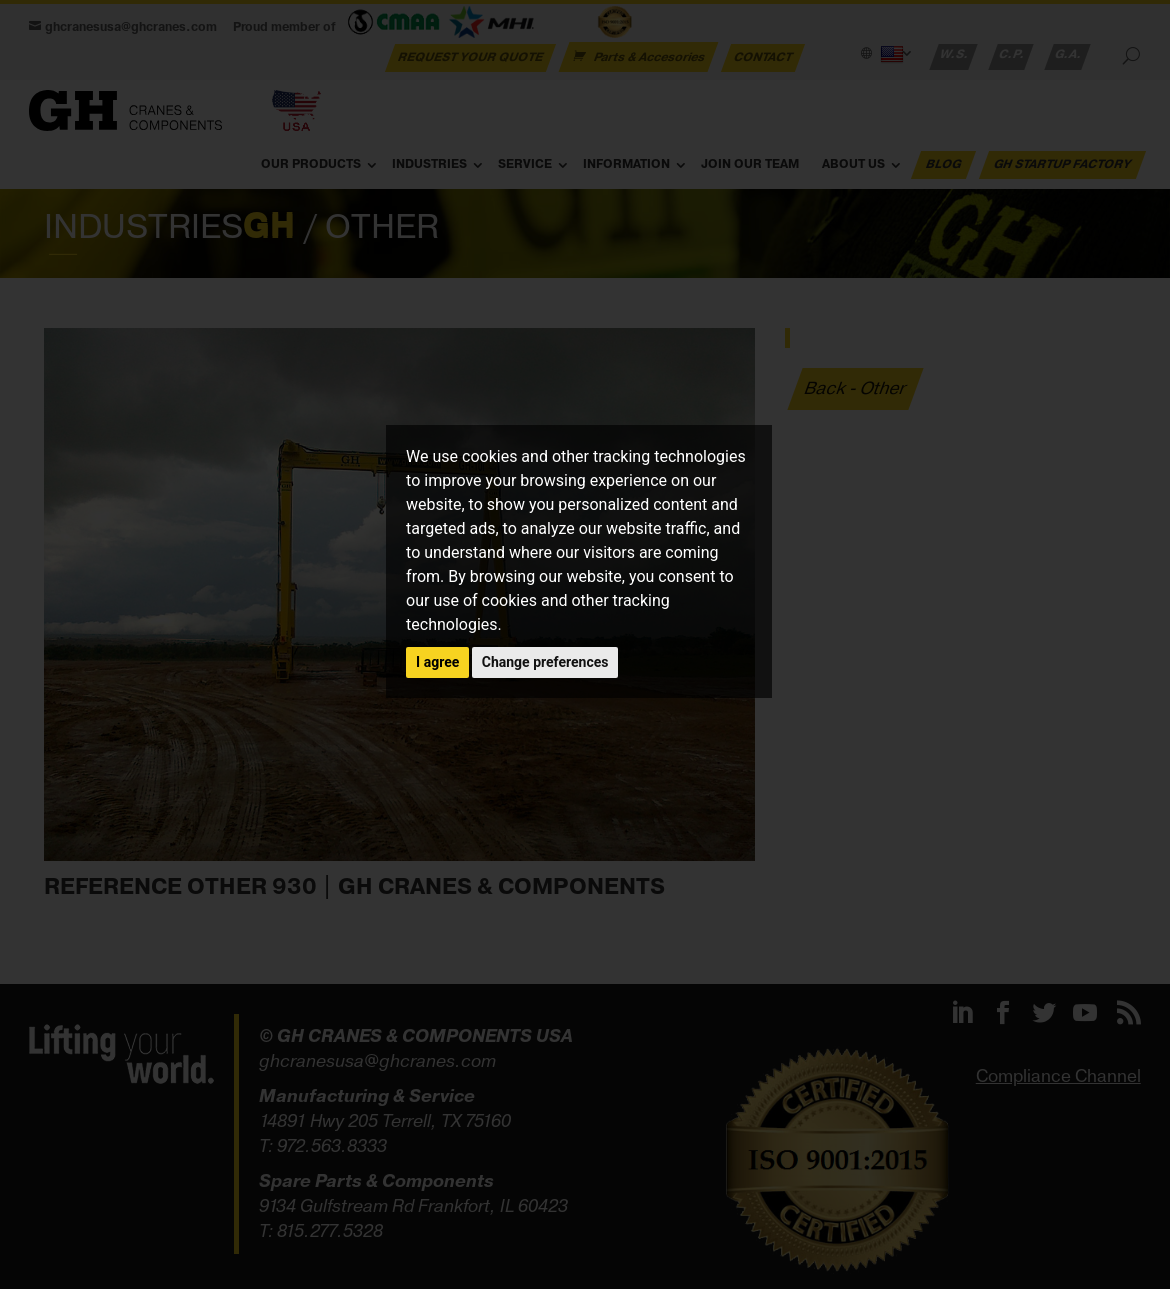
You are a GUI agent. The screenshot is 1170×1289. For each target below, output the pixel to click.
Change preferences (545, 662)
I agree (437, 662)
